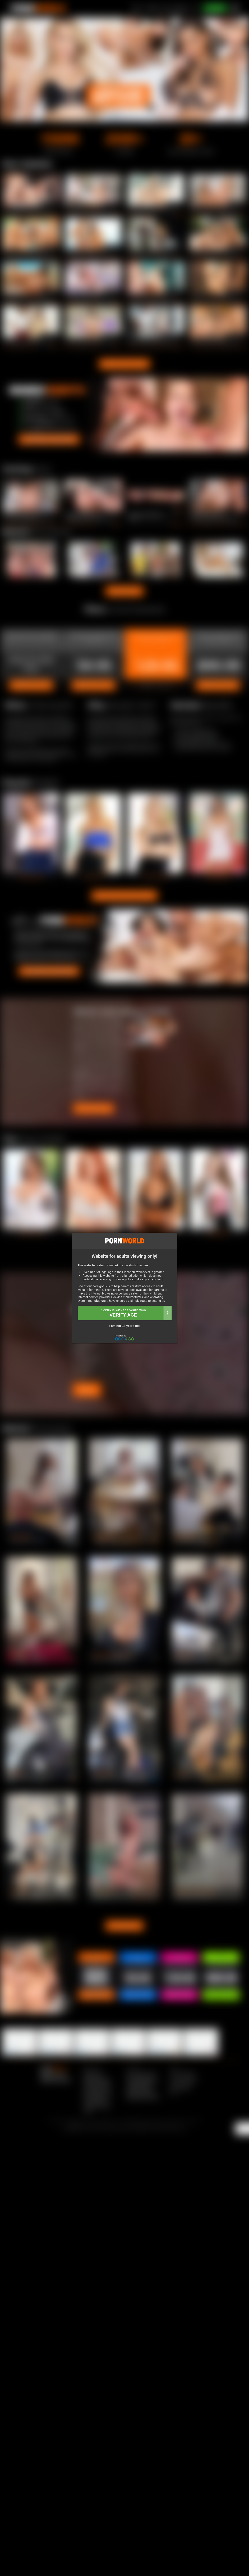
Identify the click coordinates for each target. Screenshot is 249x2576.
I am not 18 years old (124, 1325)
